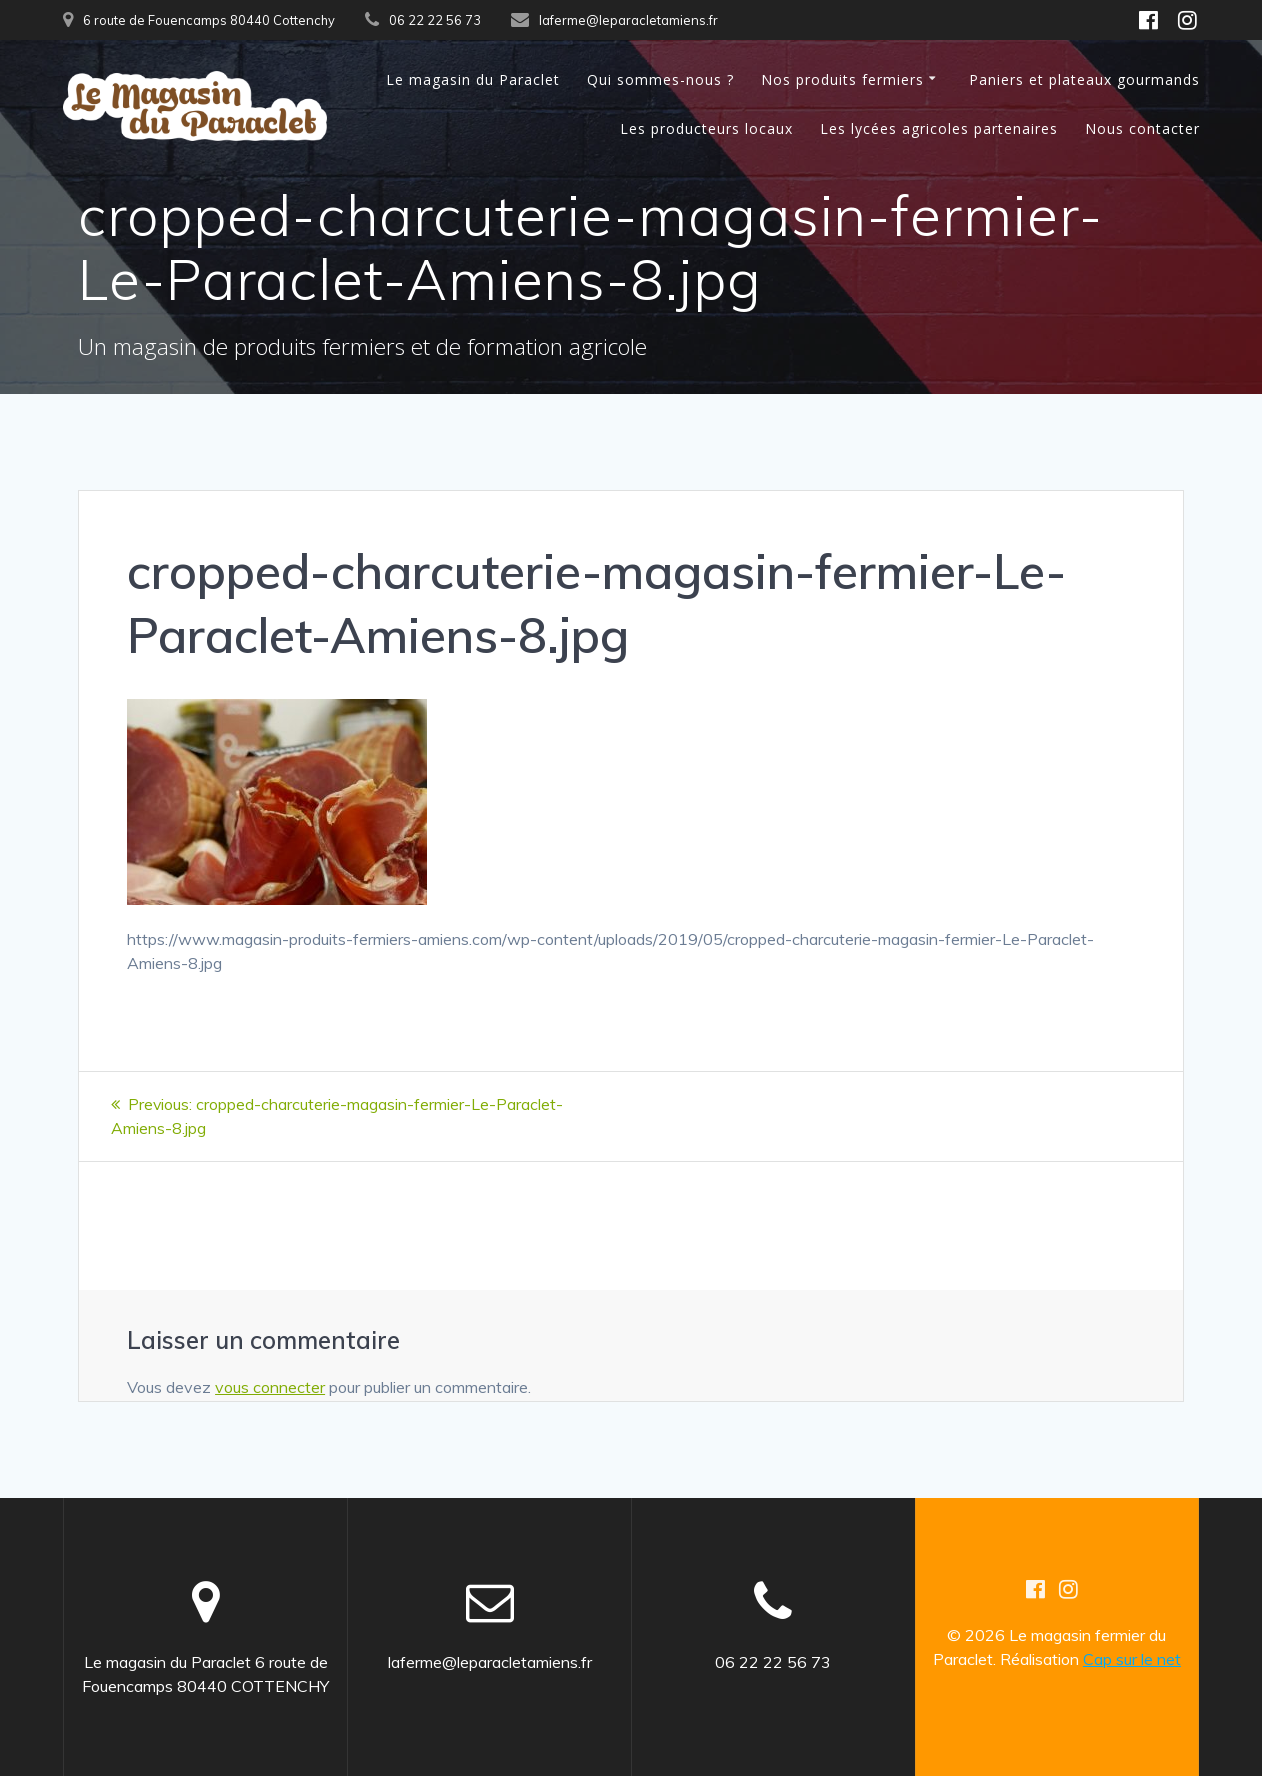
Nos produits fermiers (842, 79)
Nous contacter (1142, 128)
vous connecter (270, 1386)
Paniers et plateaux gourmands (1084, 79)
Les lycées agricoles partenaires (939, 128)
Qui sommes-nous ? (660, 79)
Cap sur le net (1132, 1658)
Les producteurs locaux (706, 128)
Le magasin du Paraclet (473, 79)
